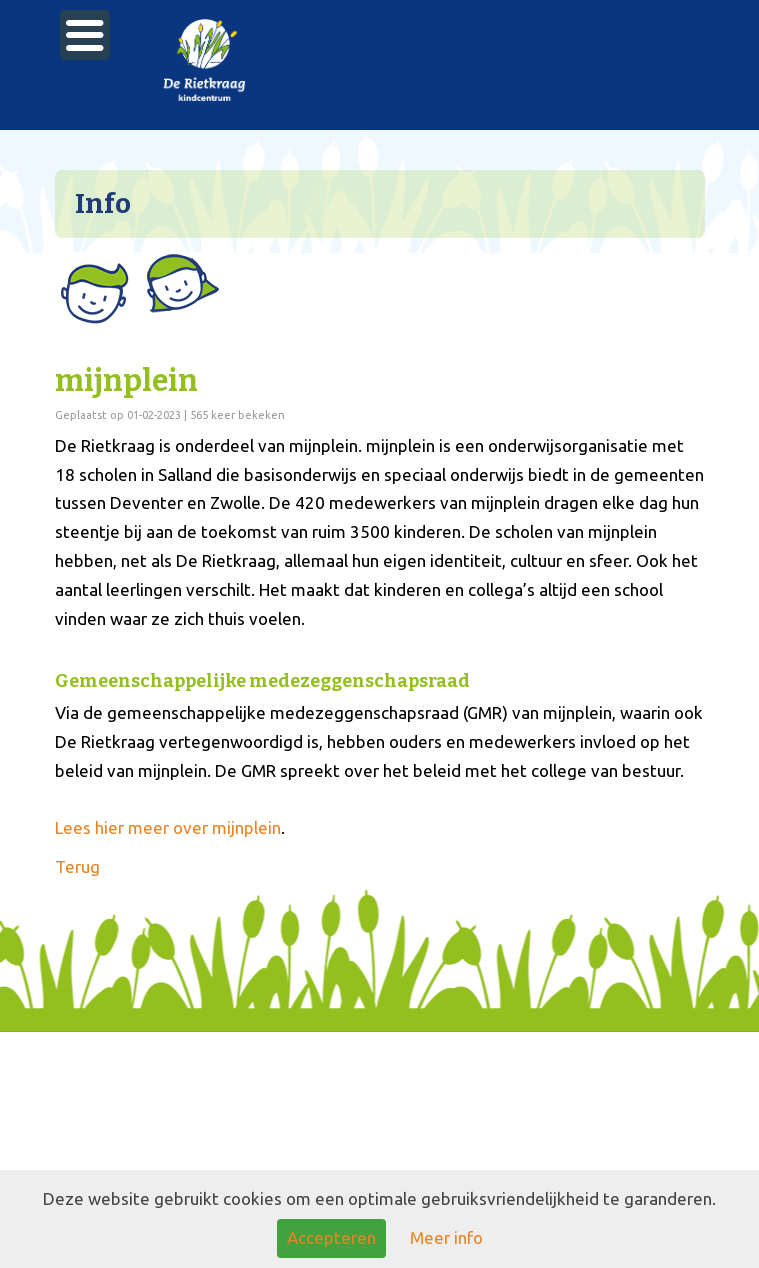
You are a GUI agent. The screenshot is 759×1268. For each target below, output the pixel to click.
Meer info (446, 1237)
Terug (77, 866)
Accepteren (331, 1237)
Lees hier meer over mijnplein (168, 827)
